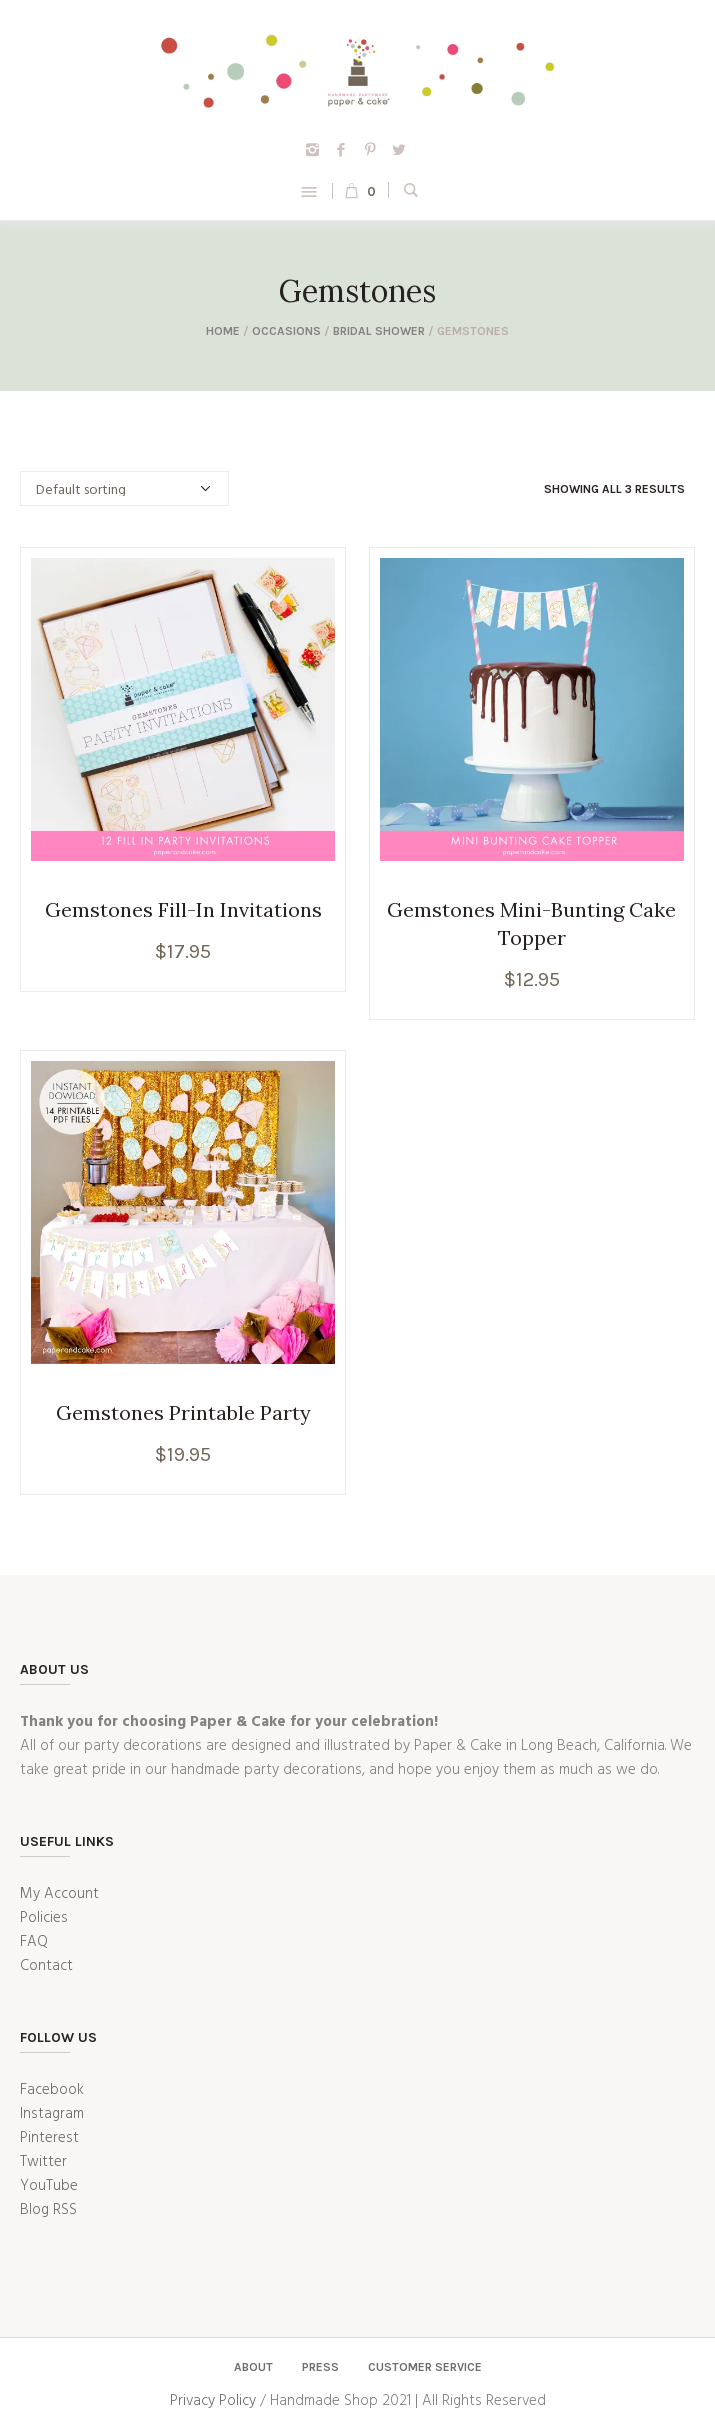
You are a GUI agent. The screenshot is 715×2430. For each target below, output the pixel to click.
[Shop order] (124, 488)
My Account (59, 1894)
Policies (44, 1918)
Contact (46, 1966)
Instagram (52, 2114)
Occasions (286, 331)
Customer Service (425, 2367)
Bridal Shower (379, 331)
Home (223, 331)
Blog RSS (48, 2210)
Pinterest (49, 2138)
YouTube (49, 2186)
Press (320, 2367)
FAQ (34, 1942)
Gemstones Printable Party (183, 1412)
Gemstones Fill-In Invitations (183, 909)
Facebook (52, 2090)
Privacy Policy (213, 2401)
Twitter (43, 2162)
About (253, 2367)
